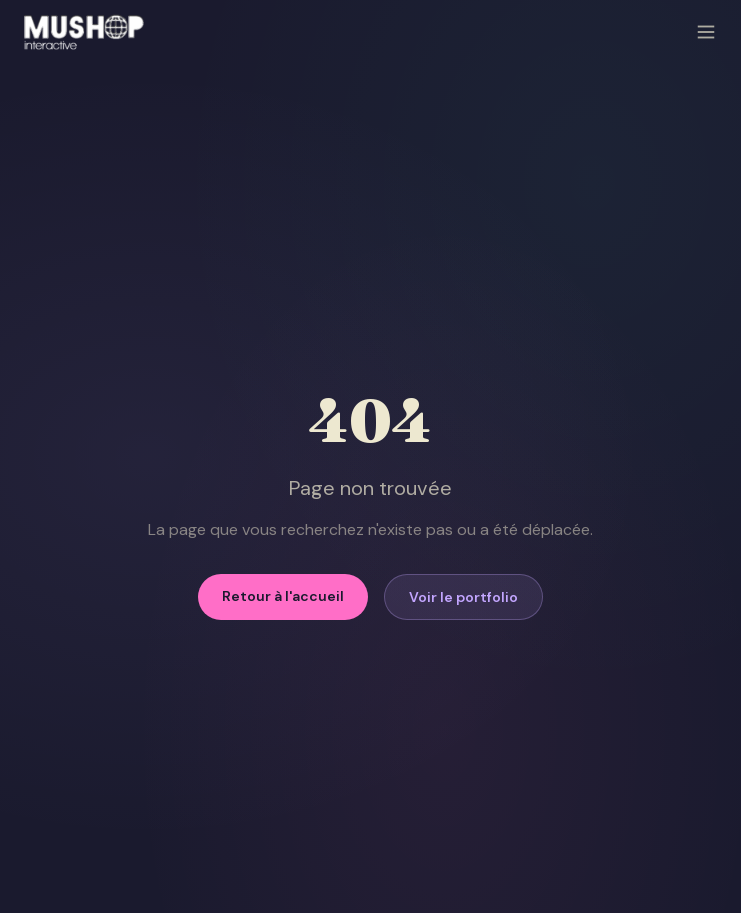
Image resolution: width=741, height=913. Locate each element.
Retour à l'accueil (283, 596)
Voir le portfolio (463, 597)
